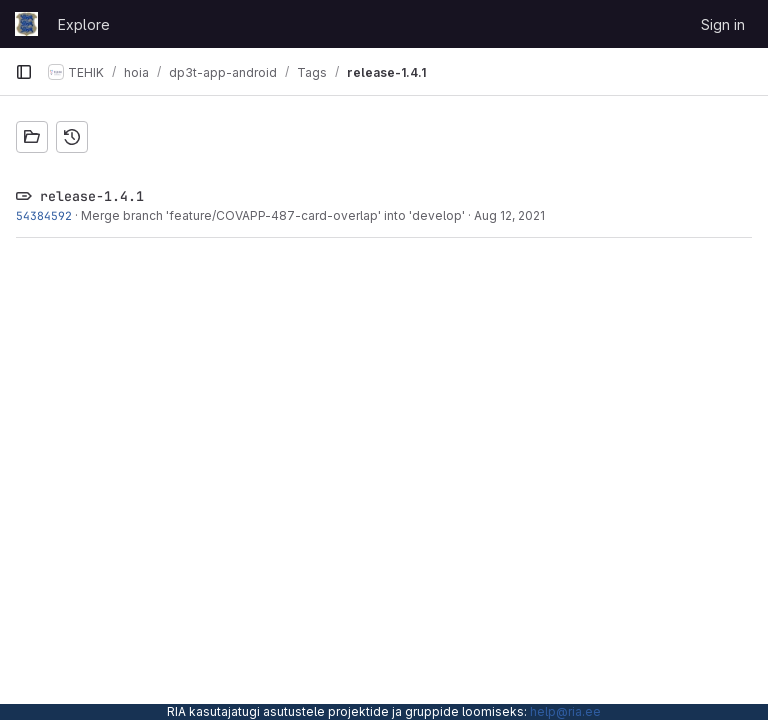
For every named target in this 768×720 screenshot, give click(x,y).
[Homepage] (26, 24)
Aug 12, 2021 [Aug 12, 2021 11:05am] (509, 215)
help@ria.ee (565, 711)
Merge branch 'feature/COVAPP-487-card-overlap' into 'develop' (273, 215)
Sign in (723, 24)
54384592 (44, 215)
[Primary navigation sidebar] (24, 72)
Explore (84, 24)
